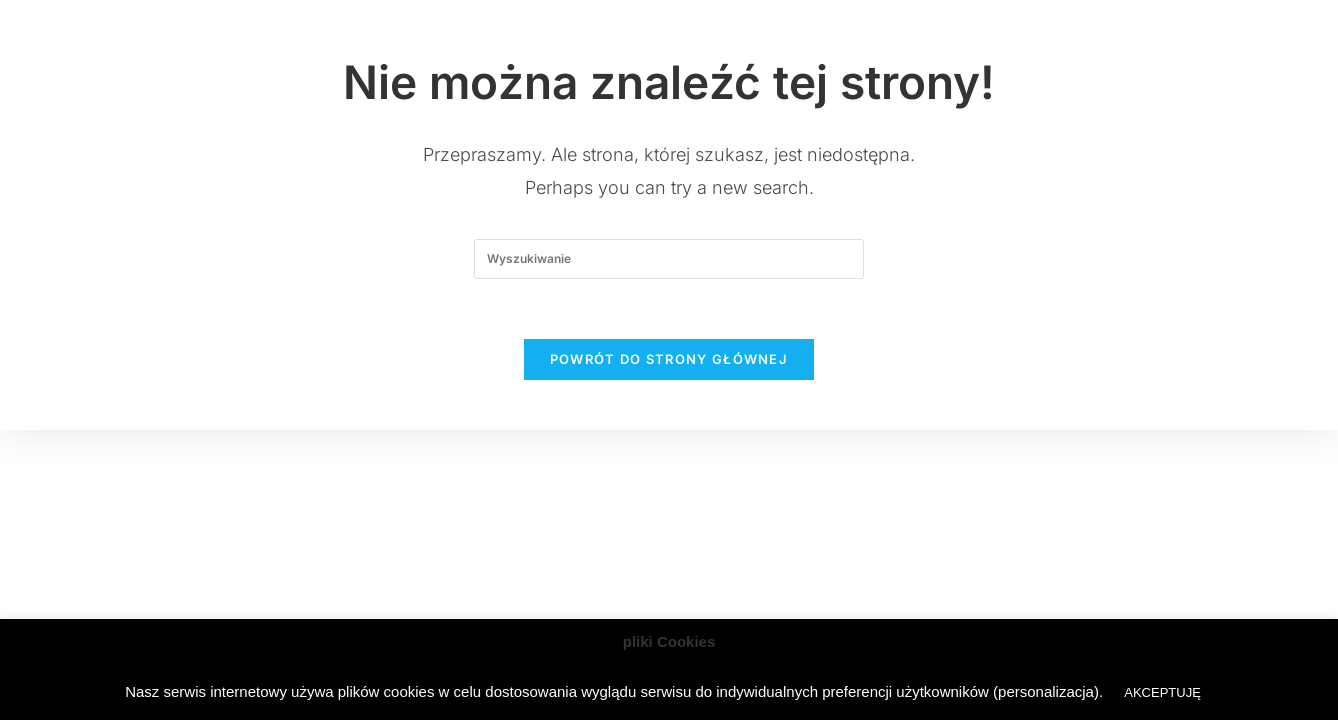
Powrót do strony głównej (669, 359)
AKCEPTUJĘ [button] (1162, 692)
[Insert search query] (669, 259)
